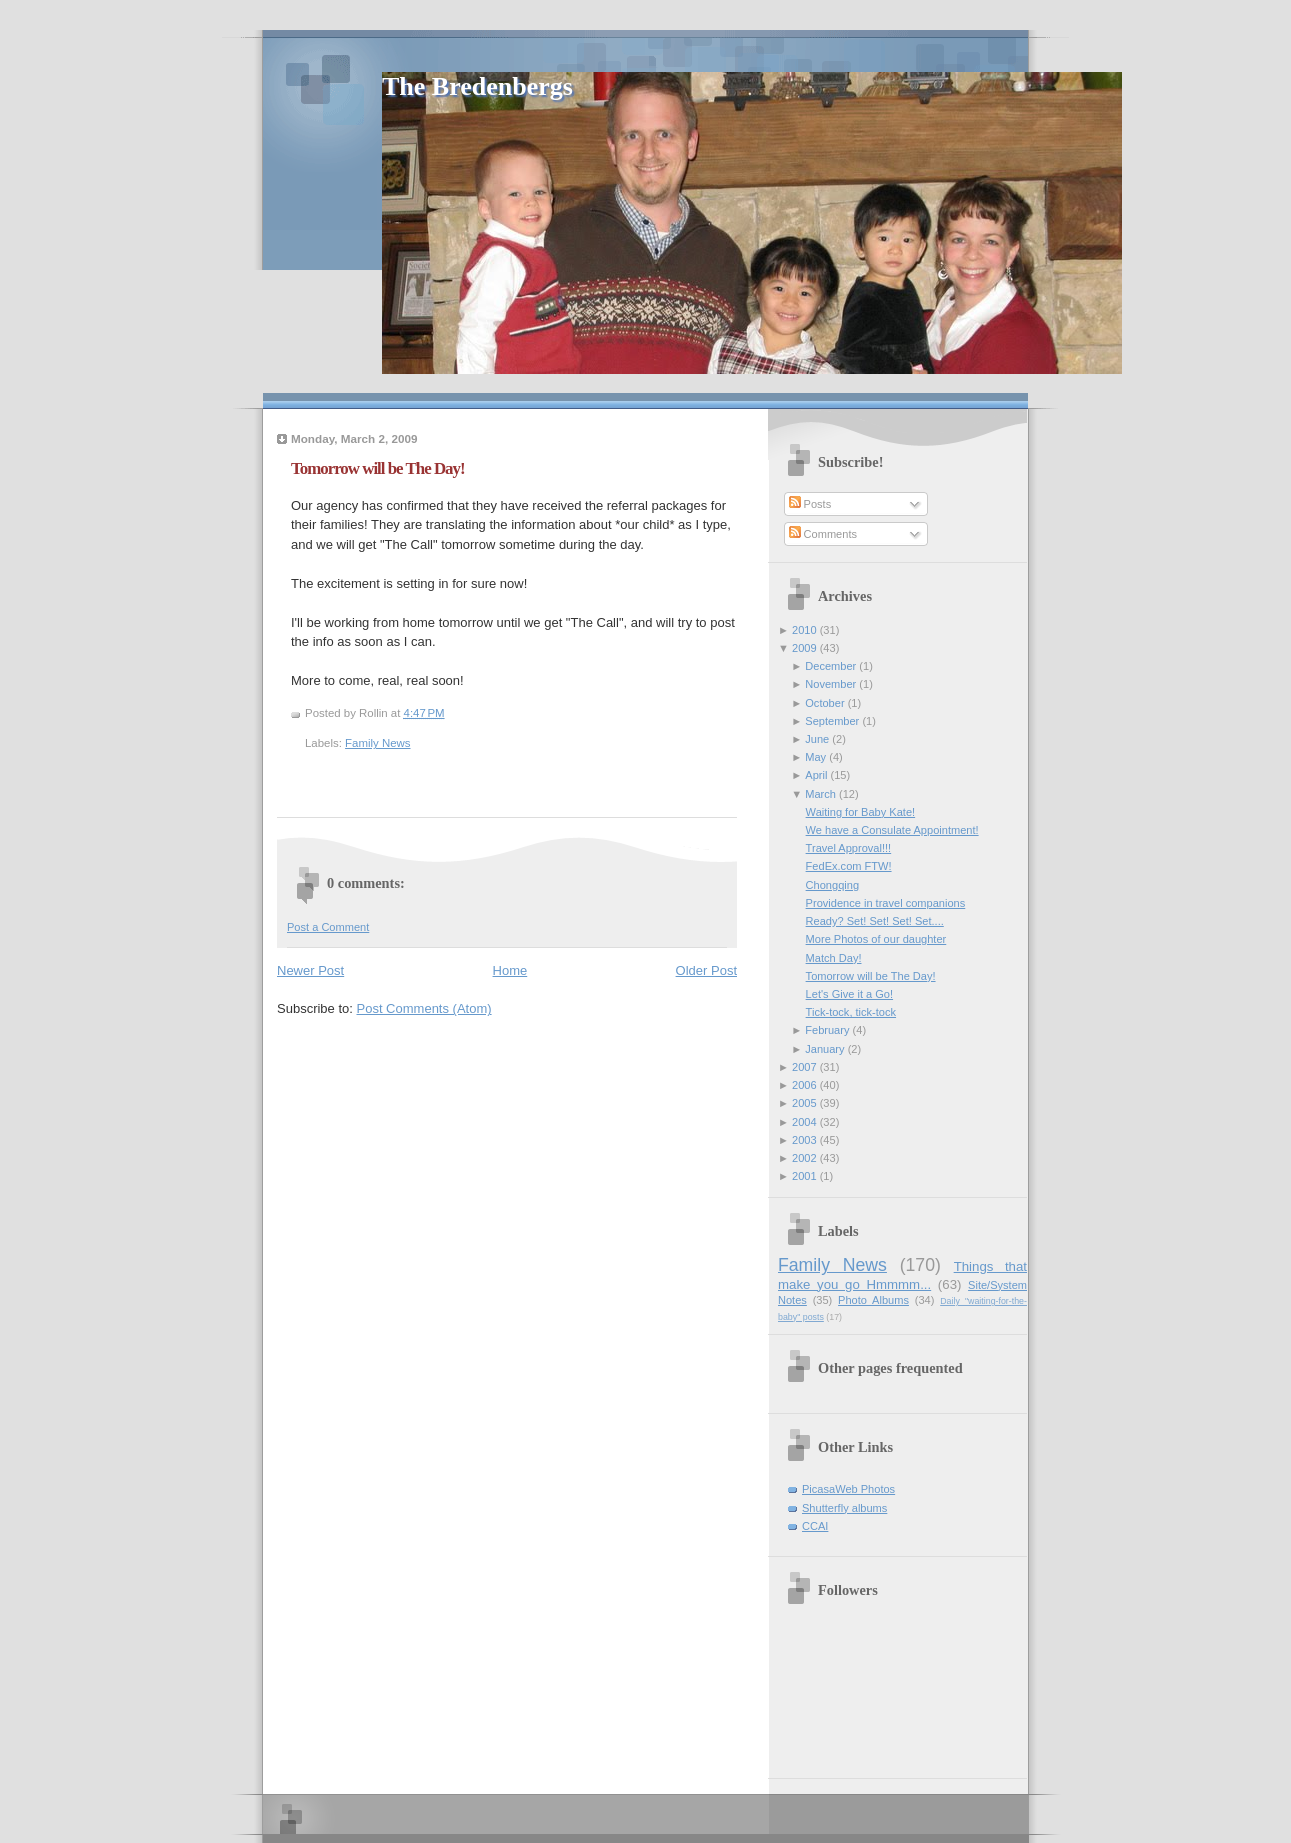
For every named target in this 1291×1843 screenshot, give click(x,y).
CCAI (815, 1526)
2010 (804, 630)
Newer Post (310, 970)
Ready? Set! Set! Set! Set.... (875, 921)
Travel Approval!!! (849, 848)
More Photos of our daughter (876, 939)
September (832, 721)
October (824, 703)
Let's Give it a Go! (849, 994)
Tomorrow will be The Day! (378, 468)
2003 (804, 1140)
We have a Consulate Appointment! (892, 830)
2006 (804, 1085)
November (830, 684)
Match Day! (834, 958)
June (817, 739)
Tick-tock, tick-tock (851, 1012)
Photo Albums (873, 1300)
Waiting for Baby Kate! (861, 812)
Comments (823, 534)
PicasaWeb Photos (848, 1489)
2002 (804, 1158)
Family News (377, 743)
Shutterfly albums (844, 1508)
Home (510, 970)
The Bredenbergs (477, 86)
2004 (804, 1122)
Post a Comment (328, 927)
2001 (804, 1176)
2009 (804, 648)
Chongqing (832, 885)
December (830, 666)
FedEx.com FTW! (849, 866)
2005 (804, 1103)
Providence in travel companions (886, 903)
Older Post (706, 970)
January (824, 1049)
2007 (804, 1067)
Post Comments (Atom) (424, 1008)
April (816, 775)
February (827, 1030)
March (820, 794)
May (815, 757)
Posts (810, 504)
